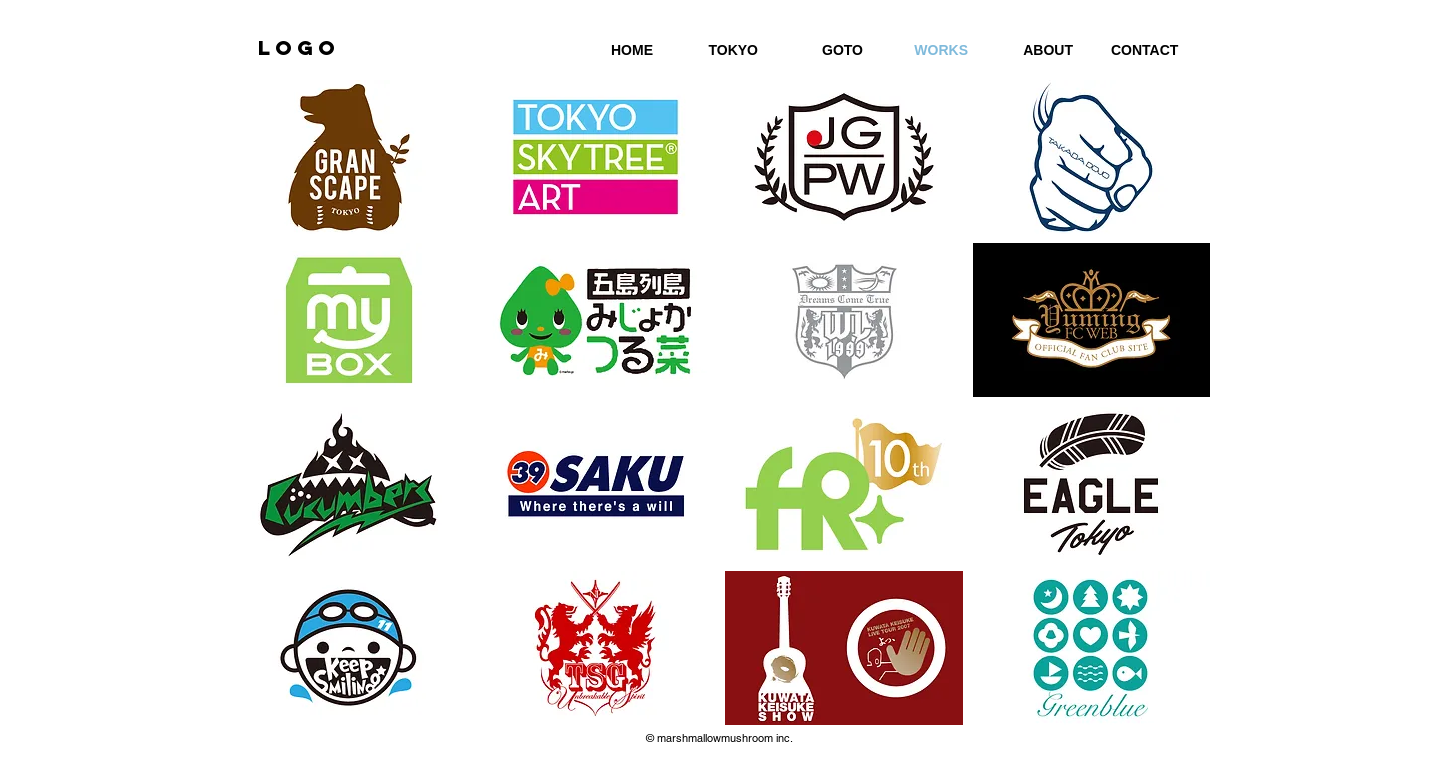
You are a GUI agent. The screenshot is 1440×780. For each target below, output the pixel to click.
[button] (349, 157)
